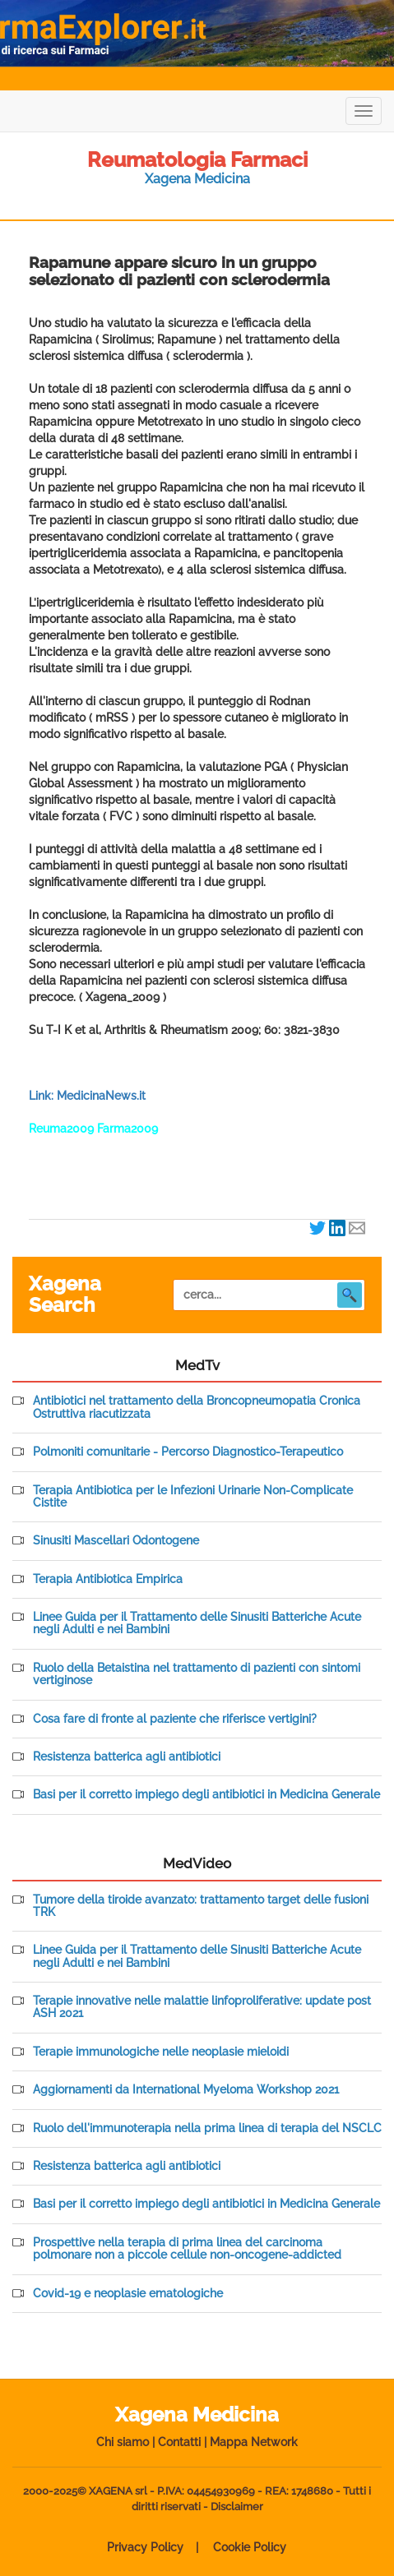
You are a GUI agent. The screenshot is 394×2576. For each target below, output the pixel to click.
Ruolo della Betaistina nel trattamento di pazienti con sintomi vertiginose (196, 1674)
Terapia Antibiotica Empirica (108, 1579)
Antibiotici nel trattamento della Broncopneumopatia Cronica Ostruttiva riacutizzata (196, 1407)
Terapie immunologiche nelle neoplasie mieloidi (161, 2052)
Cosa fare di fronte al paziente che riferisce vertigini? (175, 1719)
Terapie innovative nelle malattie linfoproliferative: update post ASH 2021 (202, 2007)
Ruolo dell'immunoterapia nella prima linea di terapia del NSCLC (207, 2128)
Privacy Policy (145, 2547)
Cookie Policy (249, 2547)
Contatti (179, 2442)
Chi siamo (122, 2442)
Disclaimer (237, 2506)
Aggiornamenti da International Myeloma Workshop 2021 (186, 2090)
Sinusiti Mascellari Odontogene (116, 1541)
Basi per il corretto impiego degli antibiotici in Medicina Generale (206, 1795)
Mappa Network (254, 2442)
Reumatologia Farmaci (197, 159)
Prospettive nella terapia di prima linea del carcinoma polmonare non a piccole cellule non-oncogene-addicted (187, 2249)
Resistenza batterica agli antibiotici (126, 1757)
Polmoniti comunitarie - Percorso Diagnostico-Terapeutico (188, 1452)
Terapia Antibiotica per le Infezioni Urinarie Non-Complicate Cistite (193, 1496)
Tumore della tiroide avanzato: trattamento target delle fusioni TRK (201, 1906)
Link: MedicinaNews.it (87, 1095)
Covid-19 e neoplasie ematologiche (128, 2293)
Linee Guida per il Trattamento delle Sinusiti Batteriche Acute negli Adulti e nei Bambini (197, 1623)
